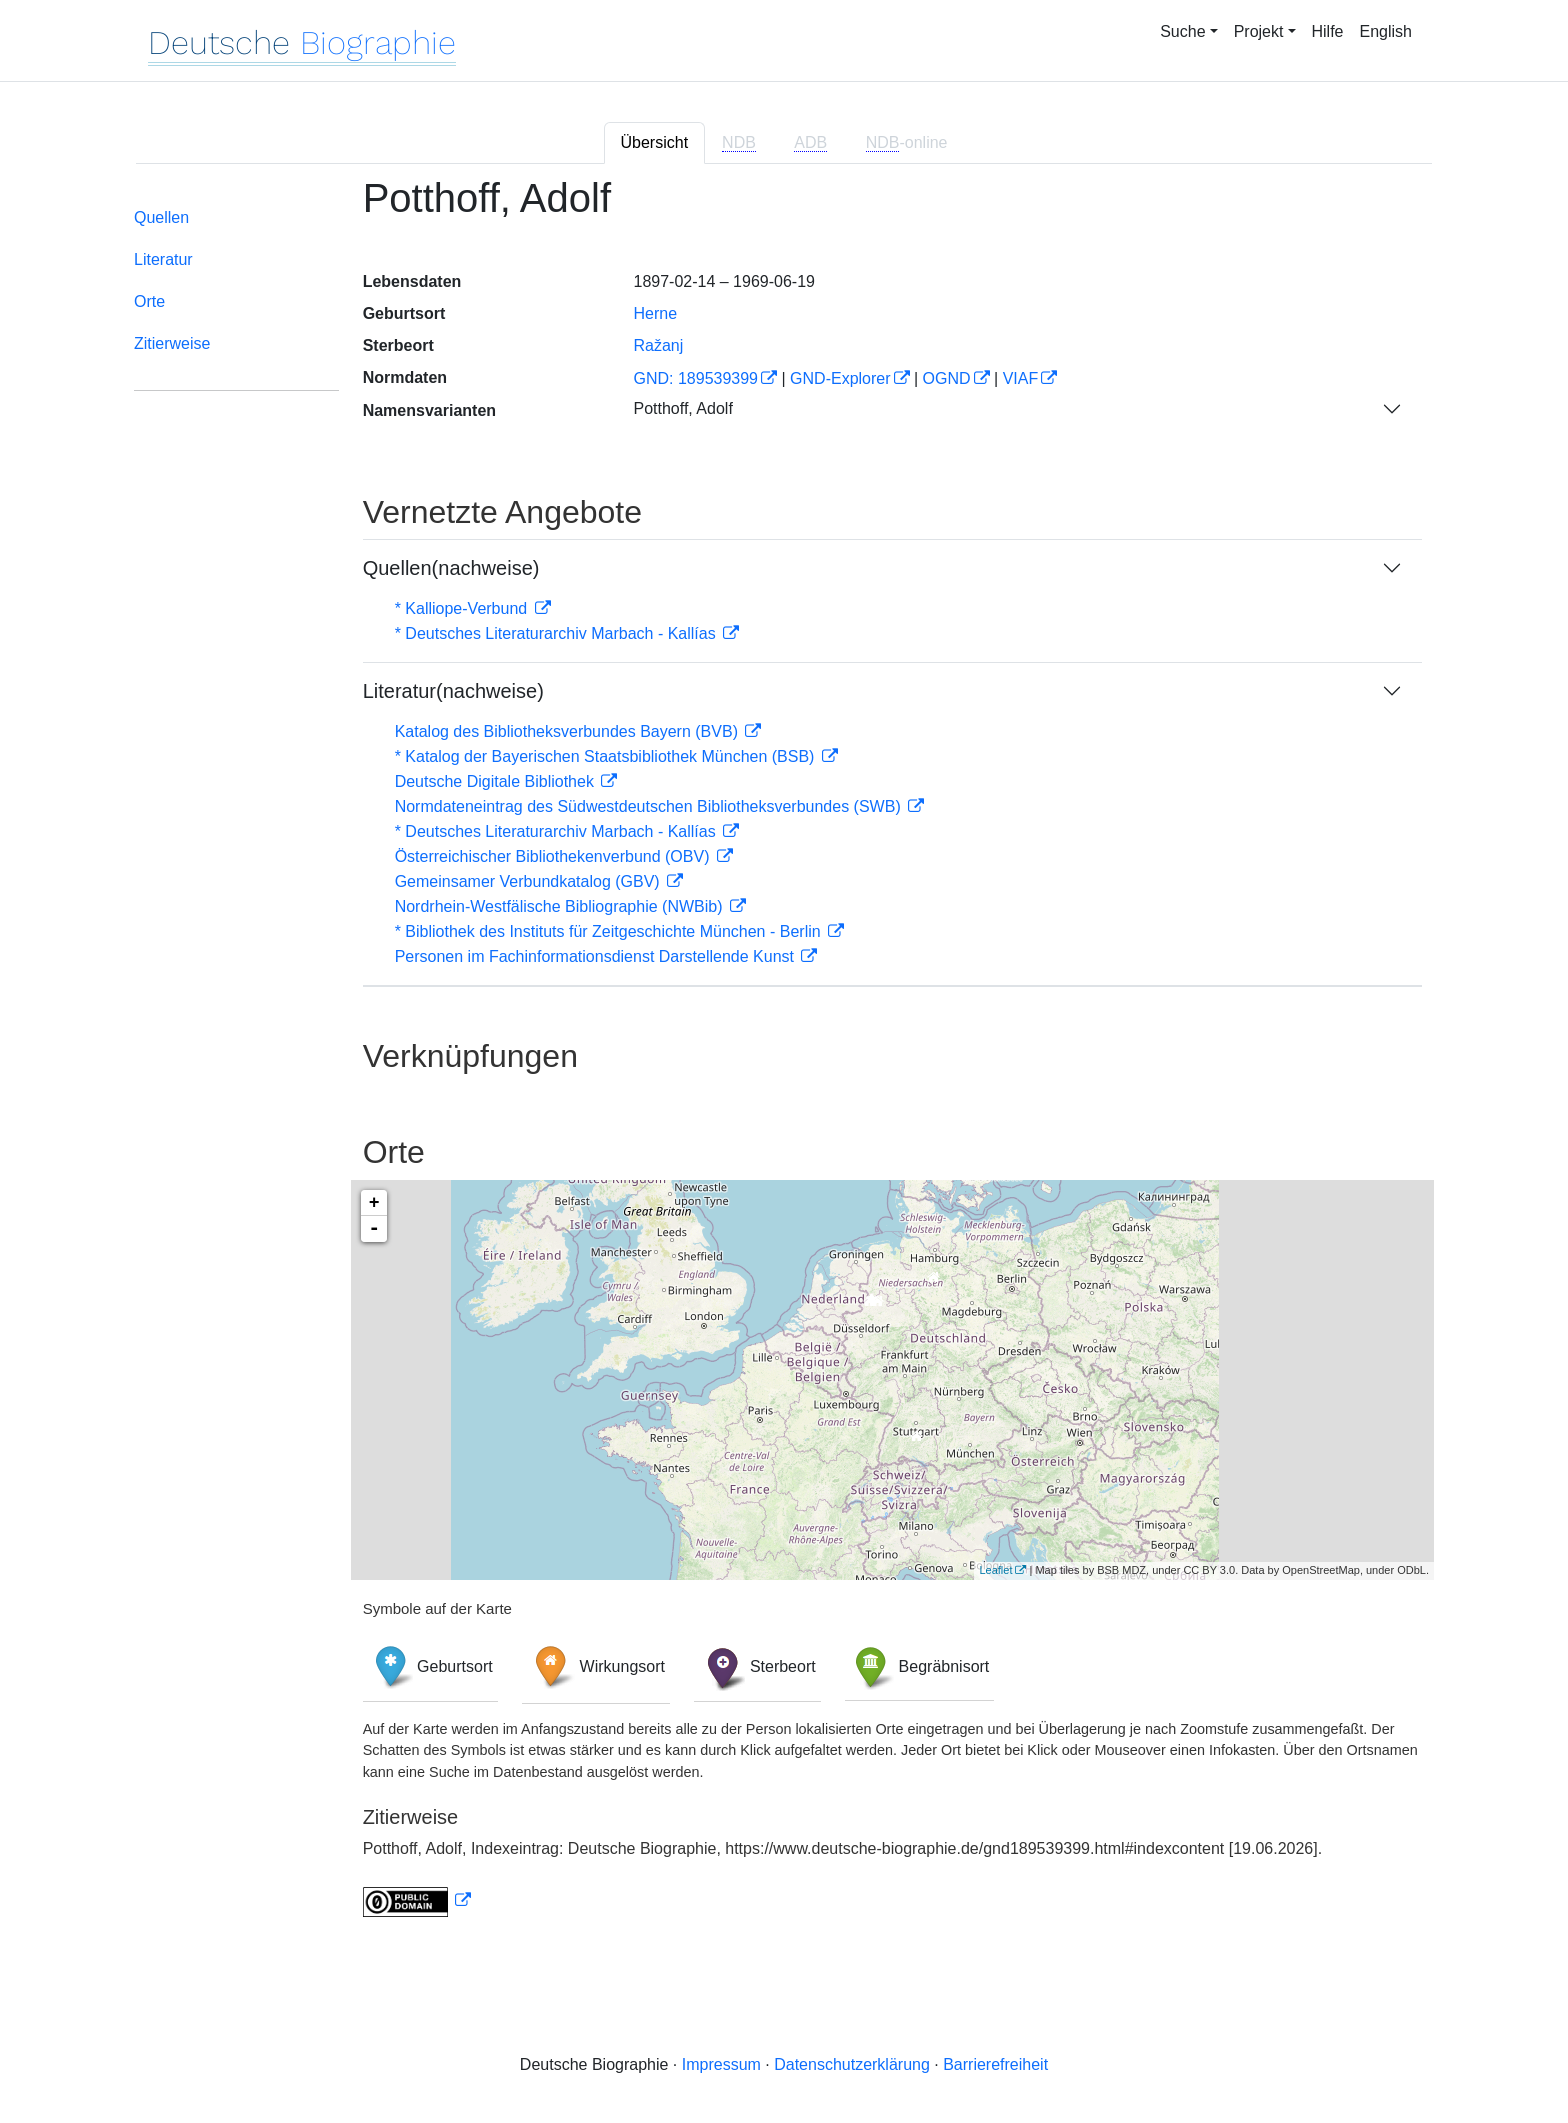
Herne (655, 313)
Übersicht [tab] (655, 142)
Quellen (161, 217)
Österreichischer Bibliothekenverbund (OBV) (554, 856)
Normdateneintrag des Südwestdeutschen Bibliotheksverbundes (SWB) (650, 806)
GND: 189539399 (695, 378)
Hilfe (1328, 31)
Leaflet (995, 1570)
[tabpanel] (784, 1058)
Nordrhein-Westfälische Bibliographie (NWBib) (561, 906)
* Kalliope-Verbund (463, 608)
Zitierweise (172, 343)
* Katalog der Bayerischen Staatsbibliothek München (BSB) (607, 756)
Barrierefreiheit (995, 2064)
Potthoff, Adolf (682, 408)
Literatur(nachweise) (453, 691)
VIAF (1021, 378)
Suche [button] (1182, 31)
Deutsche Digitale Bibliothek (497, 781)
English (1386, 31)
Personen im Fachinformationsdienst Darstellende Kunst (597, 956)
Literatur (163, 259)
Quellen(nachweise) (451, 568)
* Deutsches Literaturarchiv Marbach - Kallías (557, 633)
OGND (947, 378)
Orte (149, 301)
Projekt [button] (1259, 31)
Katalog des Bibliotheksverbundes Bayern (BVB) (569, 731)
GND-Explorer (840, 378)
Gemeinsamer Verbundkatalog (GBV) (529, 881)
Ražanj (658, 345)
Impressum (721, 2064)
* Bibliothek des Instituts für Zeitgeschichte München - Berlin (610, 931)
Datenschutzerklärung (852, 2064)
